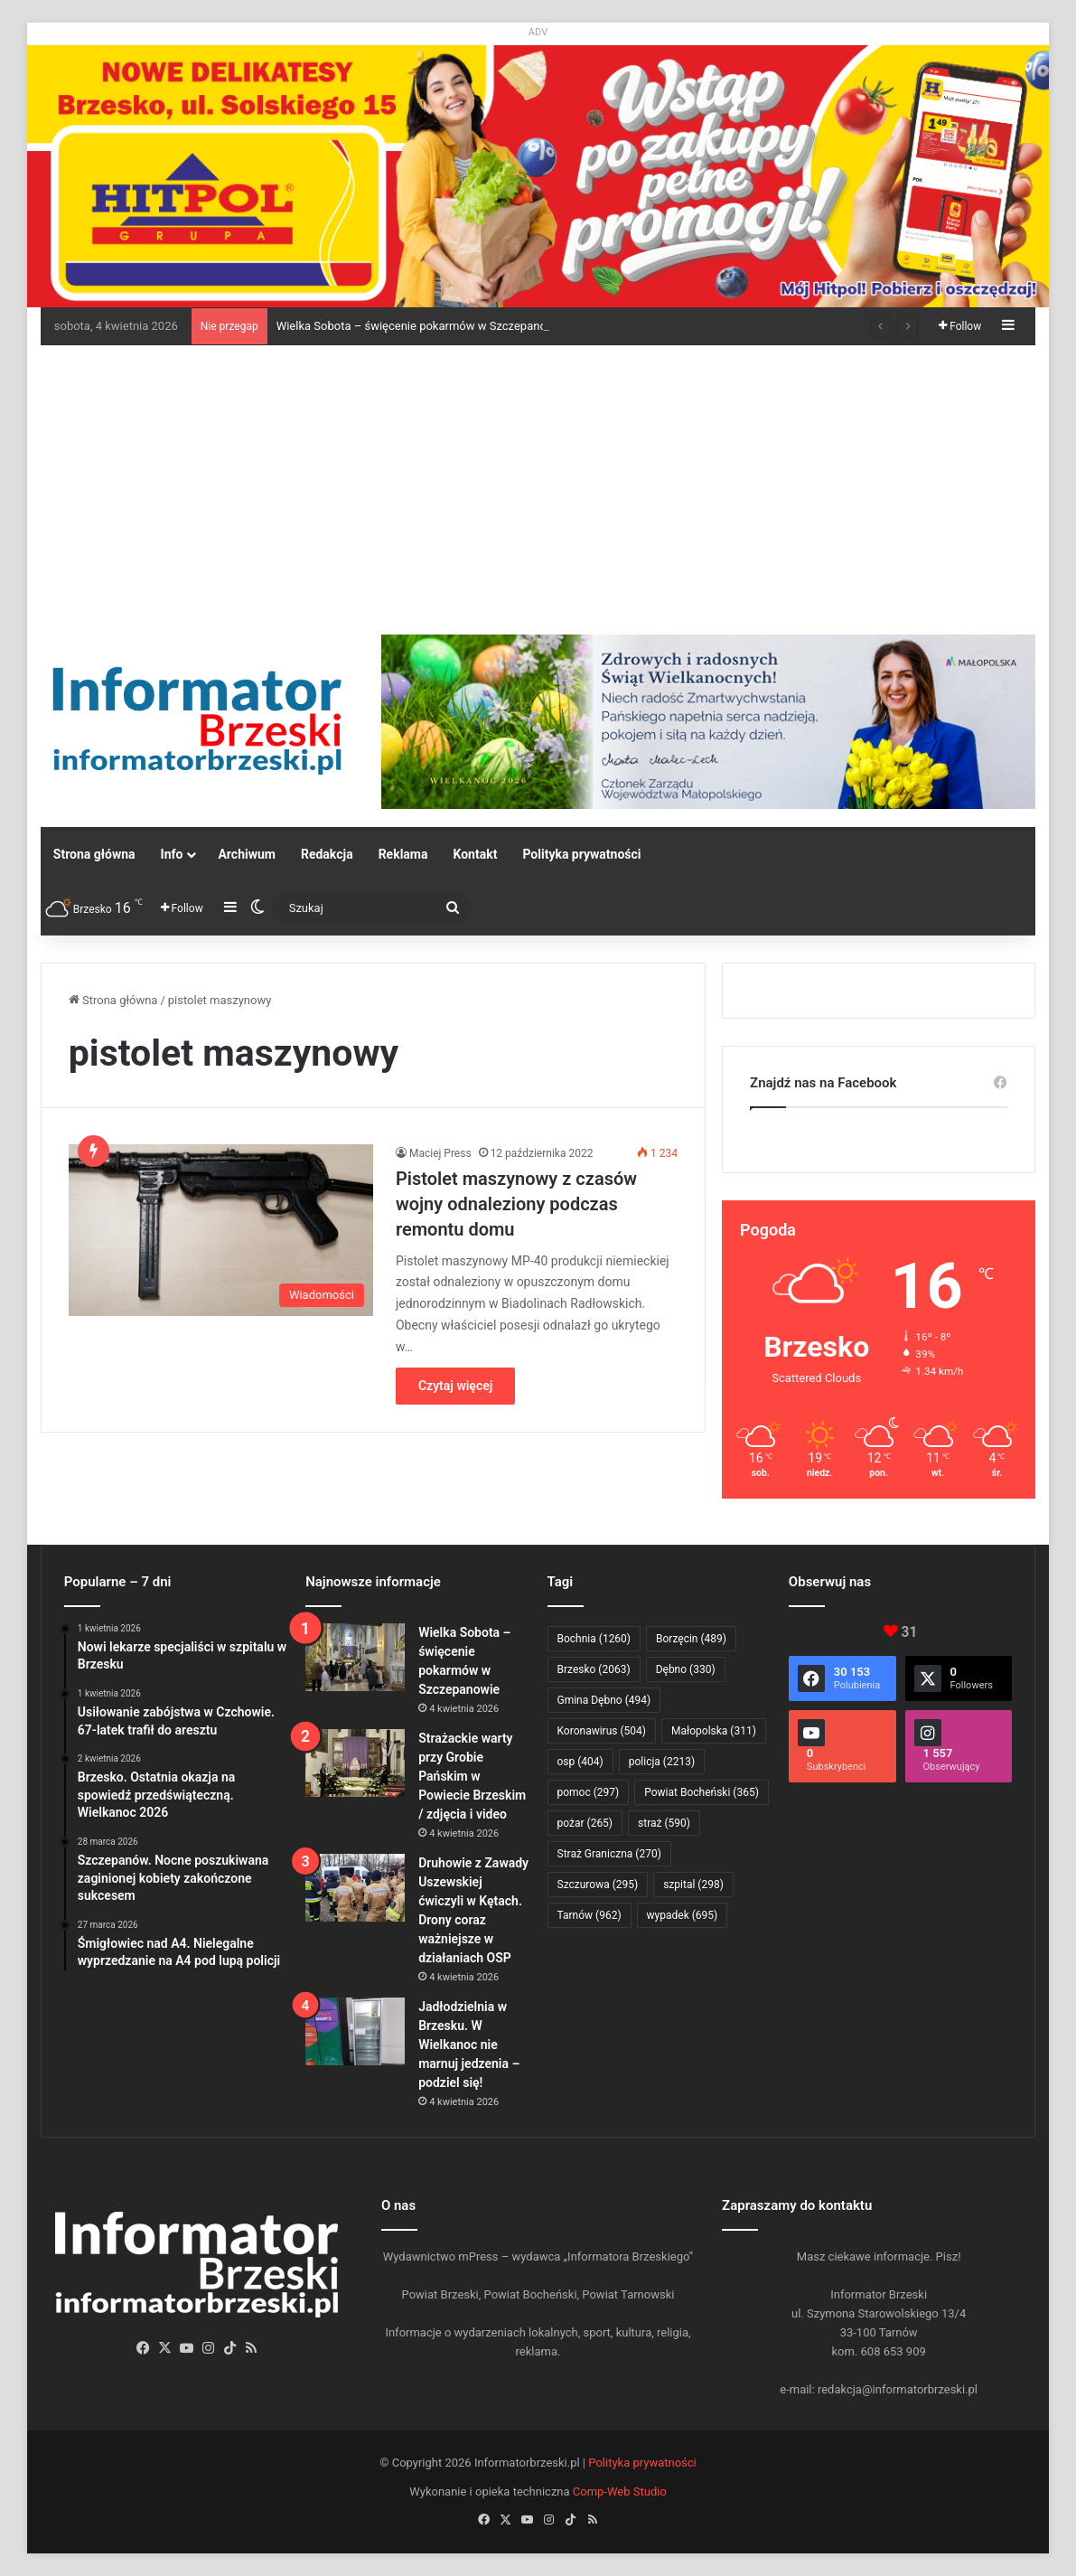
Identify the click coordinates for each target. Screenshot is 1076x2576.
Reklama (403, 854)
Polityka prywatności (581, 854)
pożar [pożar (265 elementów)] (585, 1823)
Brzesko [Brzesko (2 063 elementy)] (594, 1669)
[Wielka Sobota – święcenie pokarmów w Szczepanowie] (355, 1657)
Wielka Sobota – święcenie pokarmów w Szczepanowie (420, 326)
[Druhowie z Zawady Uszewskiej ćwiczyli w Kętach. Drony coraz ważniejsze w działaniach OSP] (355, 1888)
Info (172, 854)
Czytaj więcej (455, 1385)
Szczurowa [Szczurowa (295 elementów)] (598, 1884)
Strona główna (94, 854)
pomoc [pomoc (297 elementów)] (588, 1792)
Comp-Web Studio (620, 2491)
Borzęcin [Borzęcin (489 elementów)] (691, 1638)
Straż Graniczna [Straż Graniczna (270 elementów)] (609, 1853)
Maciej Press (440, 1153)
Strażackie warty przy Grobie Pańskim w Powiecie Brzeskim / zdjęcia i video (472, 1776)
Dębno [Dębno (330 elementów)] (686, 1669)
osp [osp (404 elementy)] (580, 1761)
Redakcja (327, 854)
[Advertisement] (538, 480)
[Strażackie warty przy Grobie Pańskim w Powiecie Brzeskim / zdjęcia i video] (355, 1763)
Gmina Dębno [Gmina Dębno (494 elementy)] (604, 1700)
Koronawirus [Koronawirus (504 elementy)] (601, 1731)
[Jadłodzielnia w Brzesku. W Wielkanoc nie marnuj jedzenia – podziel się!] (355, 2031)
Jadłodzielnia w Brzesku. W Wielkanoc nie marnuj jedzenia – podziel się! (468, 2044)
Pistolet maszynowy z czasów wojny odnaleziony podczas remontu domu (516, 1204)
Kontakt (475, 854)
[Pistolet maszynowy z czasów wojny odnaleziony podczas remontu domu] (221, 1230)
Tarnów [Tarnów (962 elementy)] (589, 1915)
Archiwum (247, 854)
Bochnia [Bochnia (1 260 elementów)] (594, 1638)
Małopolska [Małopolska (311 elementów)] (713, 1731)
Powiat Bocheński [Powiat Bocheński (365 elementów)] (701, 1792)
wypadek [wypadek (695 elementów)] (682, 1915)
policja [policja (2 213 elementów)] (662, 1761)
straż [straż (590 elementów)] (664, 1823)
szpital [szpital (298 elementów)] (693, 1884)
